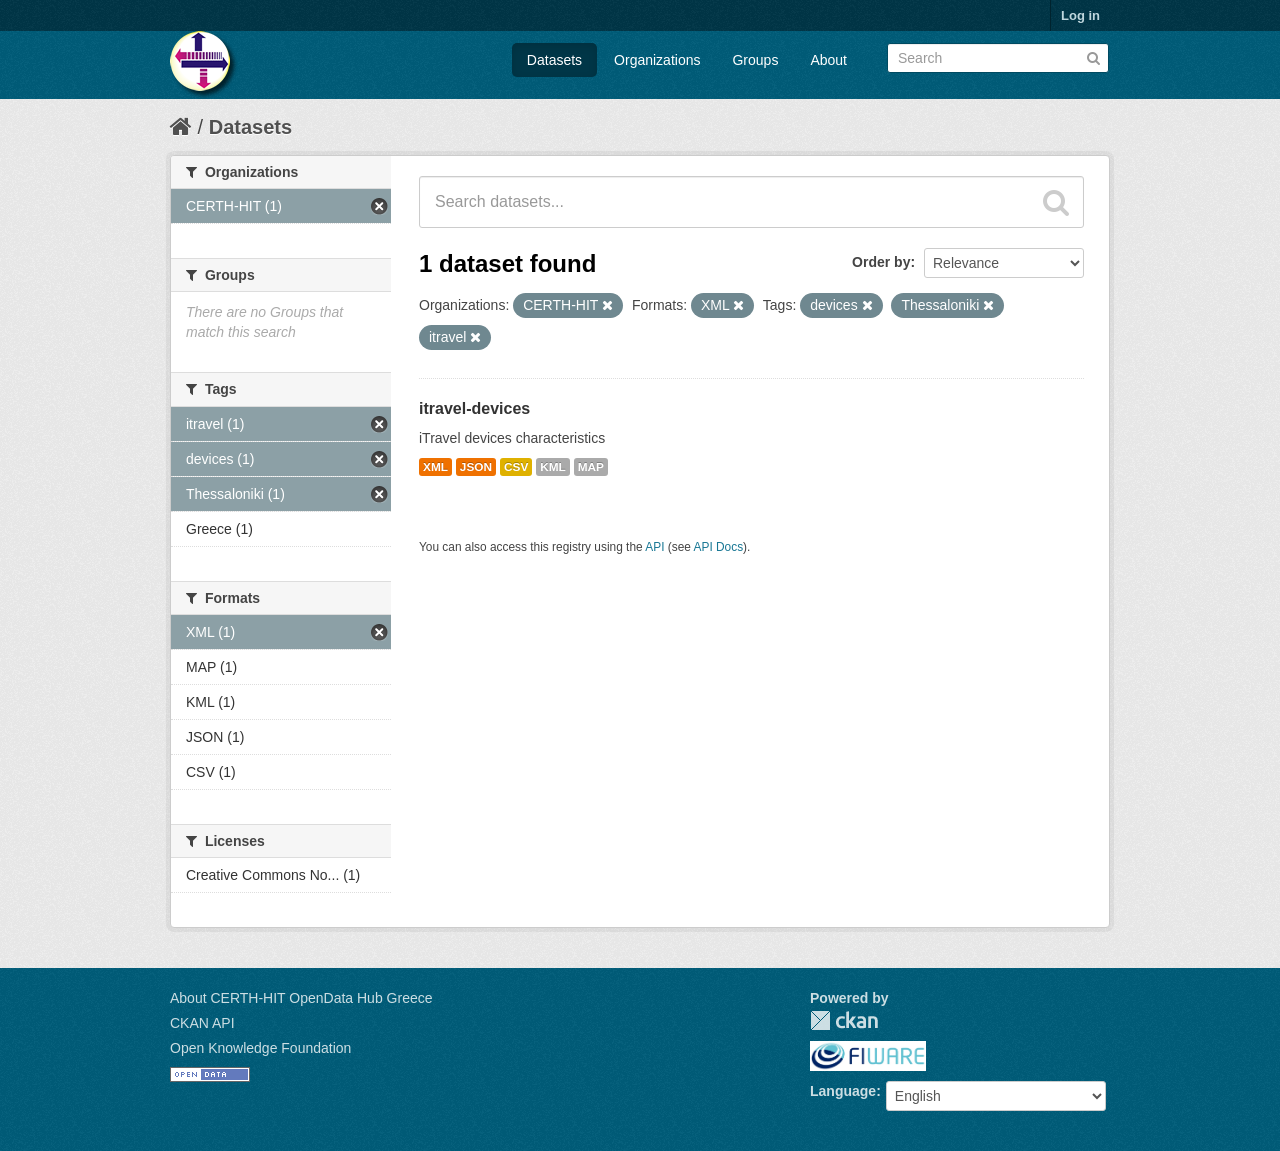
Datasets (554, 60)
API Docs (719, 547)
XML (435, 467)
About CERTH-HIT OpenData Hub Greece (301, 998)
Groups (755, 60)
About (828, 60)
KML (553, 467)
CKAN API (202, 1023)
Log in (1080, 15)
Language (843, 1091)
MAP (591, 467)
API (654, 547)
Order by (881, 262)
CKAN (844, 1020)
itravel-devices (474, 408)
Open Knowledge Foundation (260, 1048)
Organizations (657, 60)
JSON (476, 467)
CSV (516, 467)
